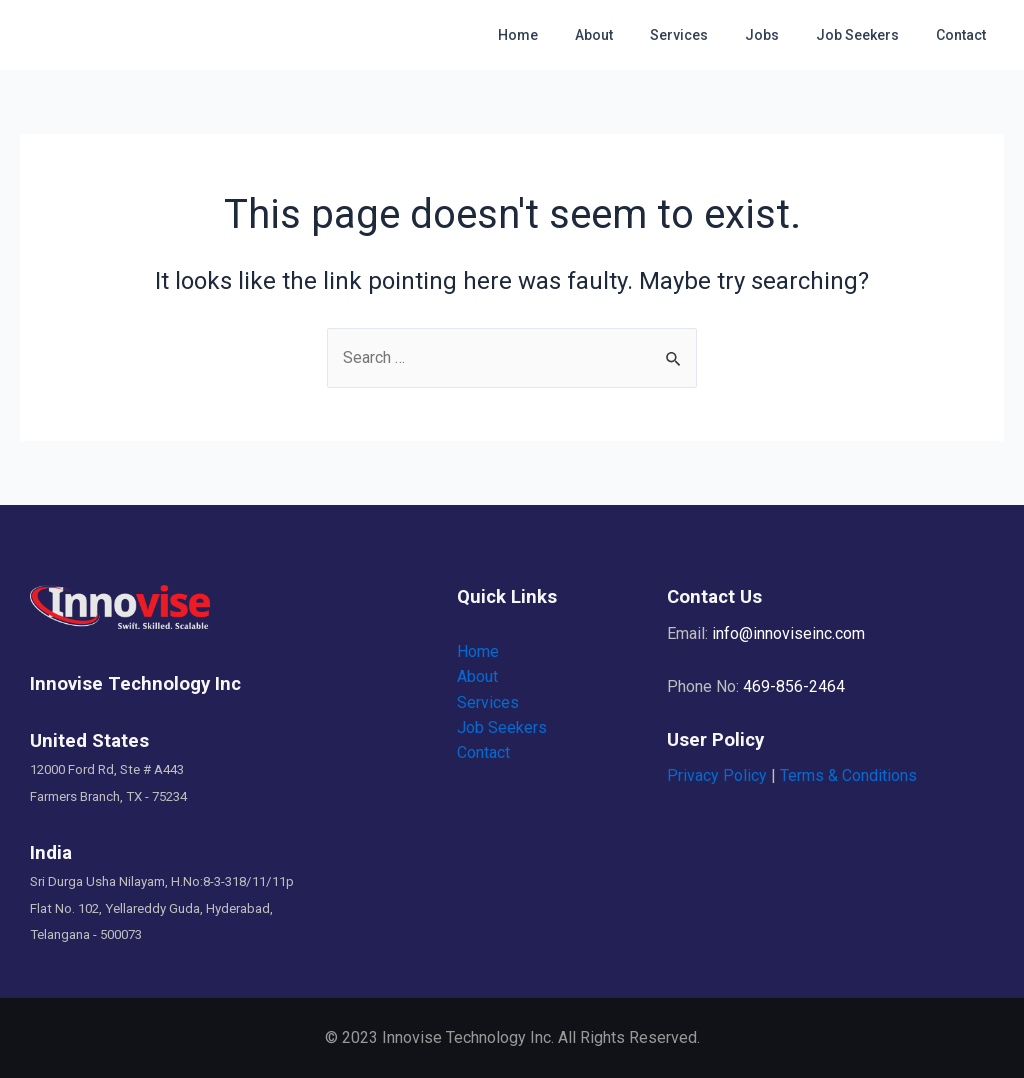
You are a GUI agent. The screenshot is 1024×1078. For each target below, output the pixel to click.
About (634, 35)
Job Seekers (870, 35)
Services (710, 35)
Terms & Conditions (848, 776)
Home (567, 35)
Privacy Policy (717, 776)
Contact (965, 35)
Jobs (784, 35)
